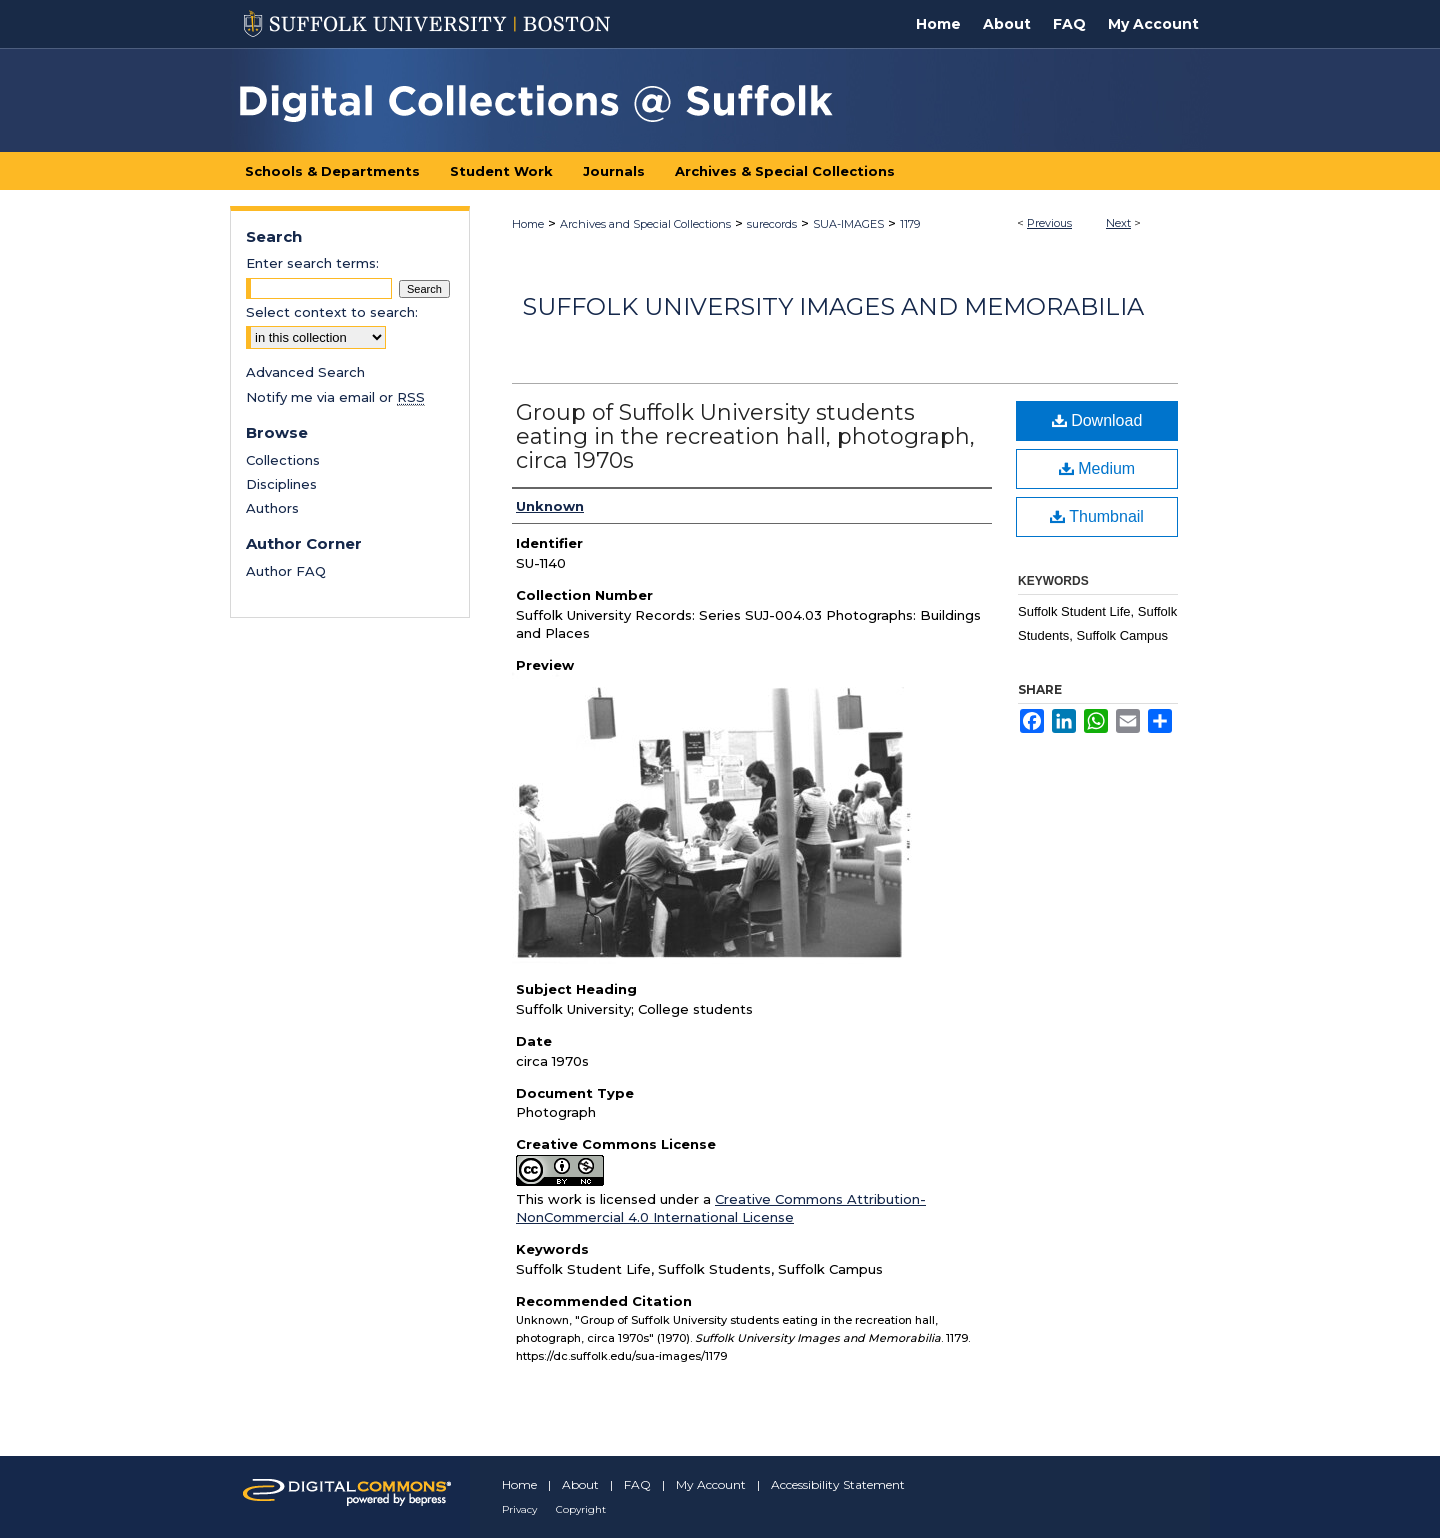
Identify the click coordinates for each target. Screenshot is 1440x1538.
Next (1118, 223)
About (580, 1484)
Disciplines (281, 484)
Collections (283, 460)
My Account (711, 1484)
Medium (1097, 468)
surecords (772, 224)
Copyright (581, 1509)
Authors (272, 508)
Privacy (519, 1509)
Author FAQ (286, 571)
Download (1097, 420)
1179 (910, 224)
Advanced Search (305, 372)
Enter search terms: (312, 263)
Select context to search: (332, 312)
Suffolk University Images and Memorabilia (833, 306)
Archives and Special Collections (645, 224)
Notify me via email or (335, 397)
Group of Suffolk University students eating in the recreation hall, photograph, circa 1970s (745, 436)
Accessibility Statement (838, 1484)
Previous (1049, 223)
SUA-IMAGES (848, 224)
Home (528, 224)
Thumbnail (1097, 516)
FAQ (637, 1484)
